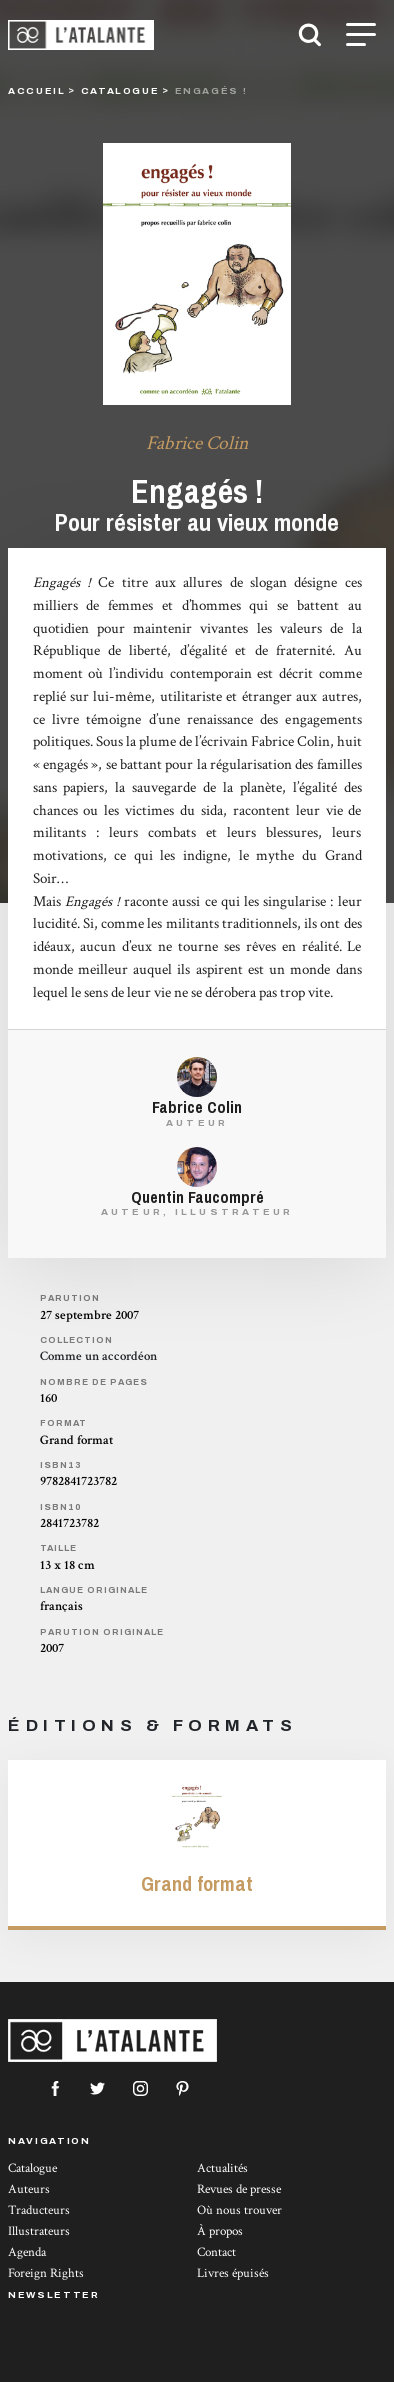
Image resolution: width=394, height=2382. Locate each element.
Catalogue (32, 2168)
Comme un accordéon (98, 1356)
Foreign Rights (46, 2273)
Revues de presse (239, 2189)
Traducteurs (39, 2210)
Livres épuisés (233, 2273)
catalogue (120, 90)
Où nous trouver (239, 2210)
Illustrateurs (39, 2231)
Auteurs (29, 2189)
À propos (220, 2231)
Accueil (36, 90)
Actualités (222, 2168)
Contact (216, 2252)
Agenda (27, 2252)
